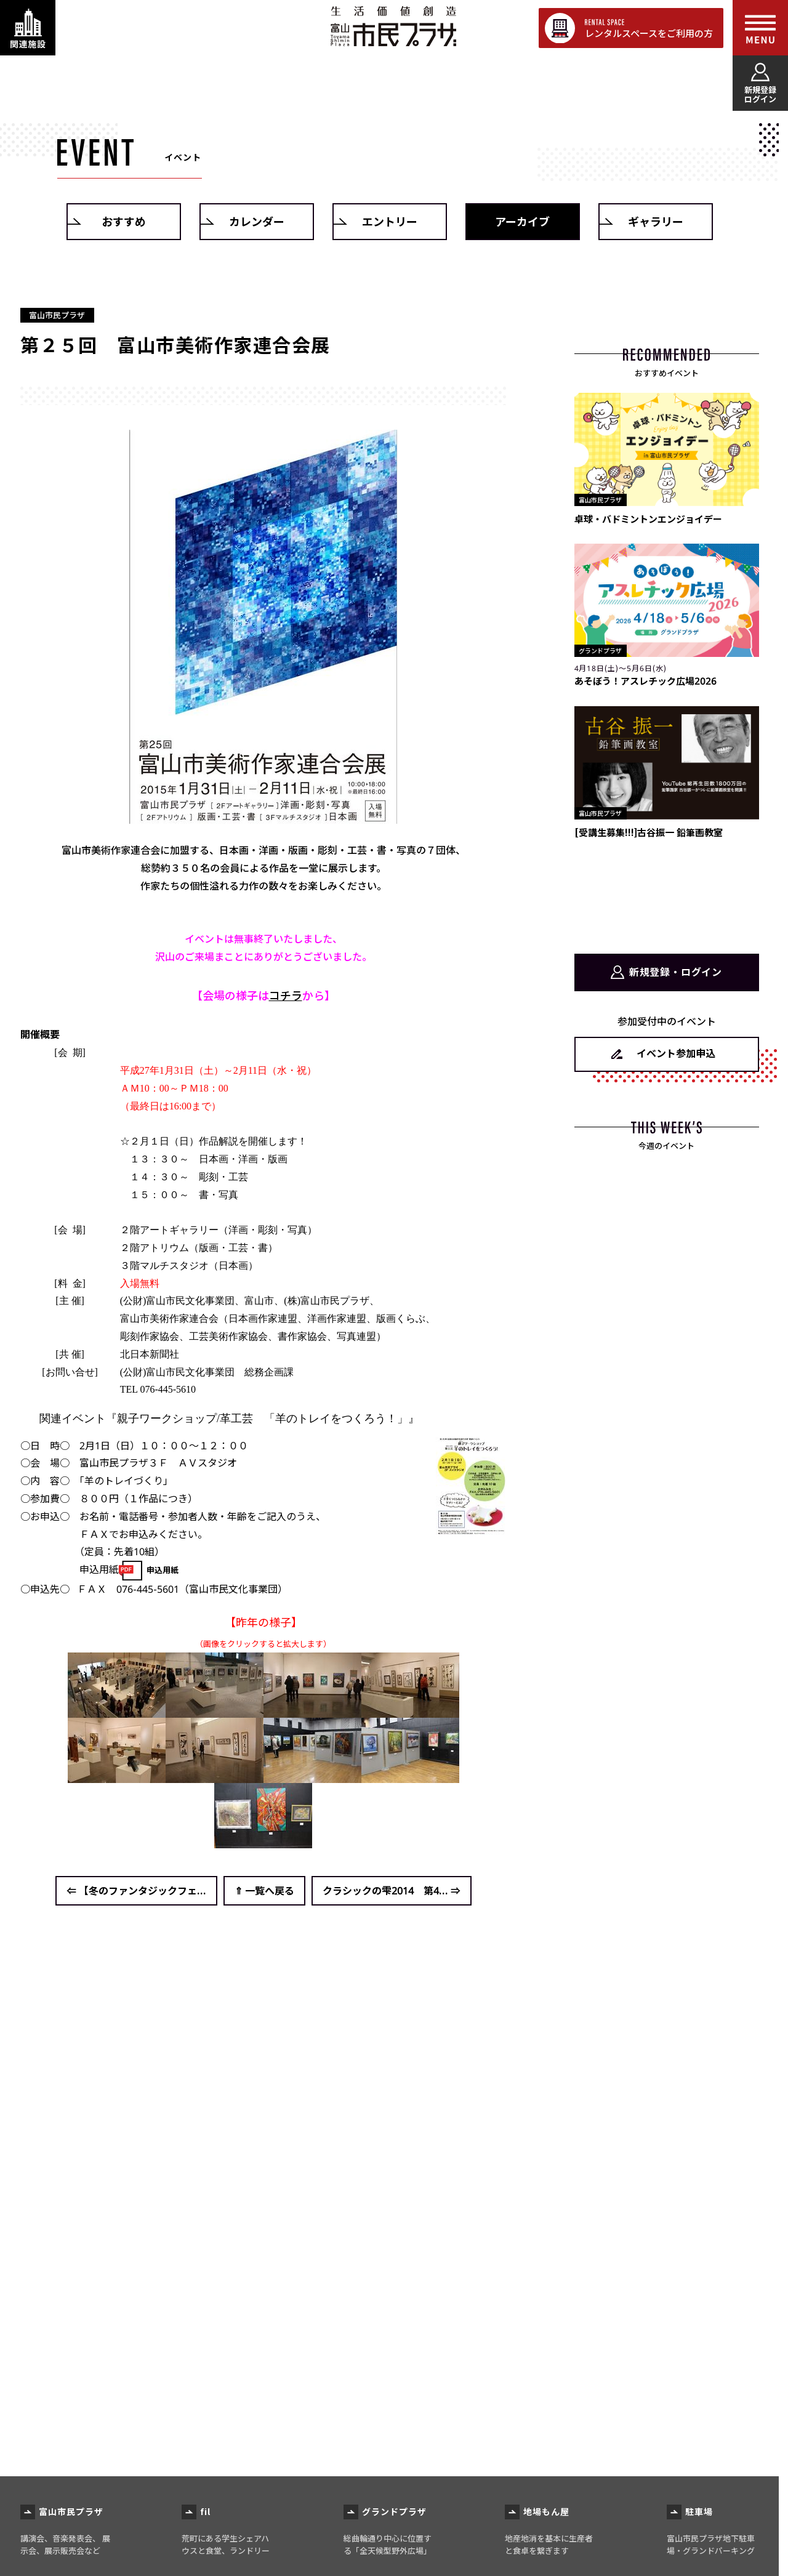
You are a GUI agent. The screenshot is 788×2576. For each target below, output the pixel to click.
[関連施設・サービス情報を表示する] (27, 27)
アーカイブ (522, 221)
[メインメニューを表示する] (760, 27)
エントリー (389, 221)
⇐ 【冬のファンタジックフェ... (136, 1891)
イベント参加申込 (676, 1053)
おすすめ (124, 221)
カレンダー (256, 221)
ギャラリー (655, 221)
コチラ (285, 995)
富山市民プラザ (393, 26)
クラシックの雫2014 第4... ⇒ (391, 1891)
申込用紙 (163, 1570)
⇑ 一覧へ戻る (264, 1891)
